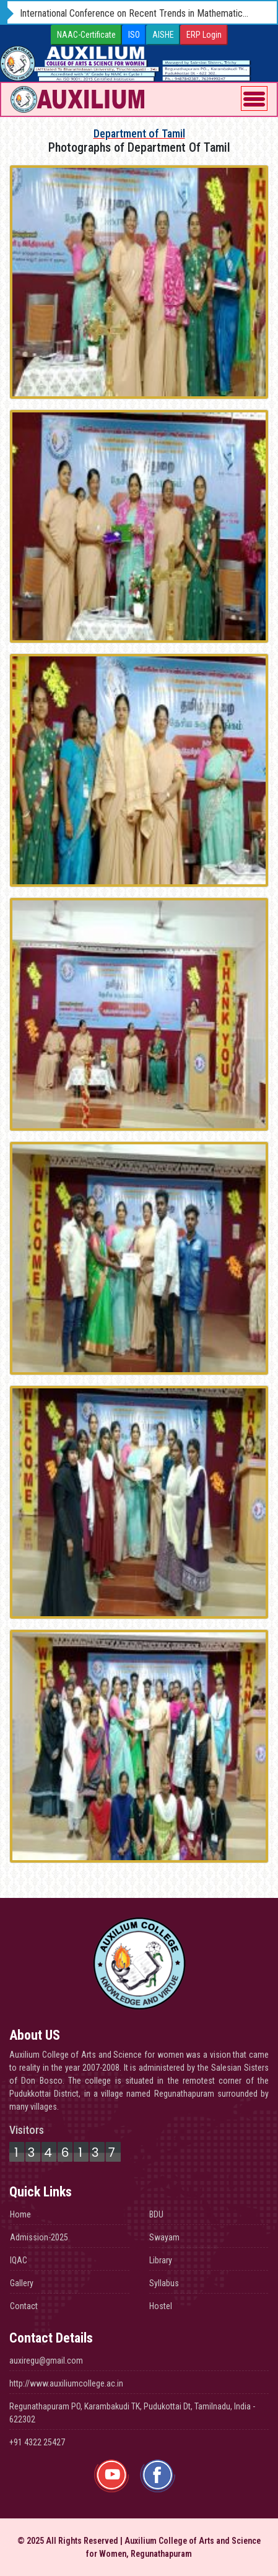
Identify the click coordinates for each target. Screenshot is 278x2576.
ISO (134, 35)
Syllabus (164, 2283)
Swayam (164, 2237)
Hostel (160, 2306)
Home (20, 2214)
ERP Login (204, 35)
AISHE (163, 35)
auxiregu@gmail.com (46, 2360)
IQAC (18, 2260)
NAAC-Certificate (86, 35)
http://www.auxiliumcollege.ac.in (66, 2383)
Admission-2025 (39, 2237)
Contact (24, 2306)
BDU (156, 2214)
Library (160, 2260)
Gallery (21, 2283)
